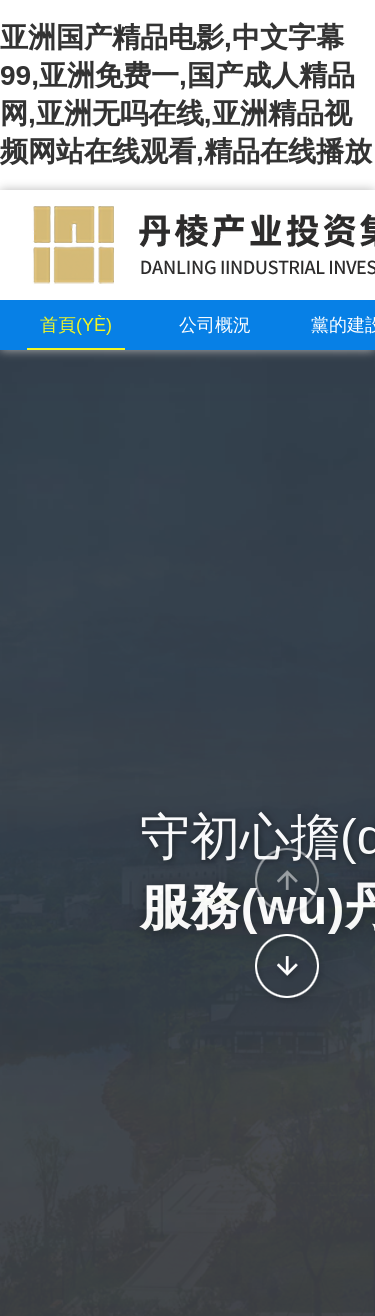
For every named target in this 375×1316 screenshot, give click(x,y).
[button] (287, 880)
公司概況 (215, 325)
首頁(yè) (76, 325)
